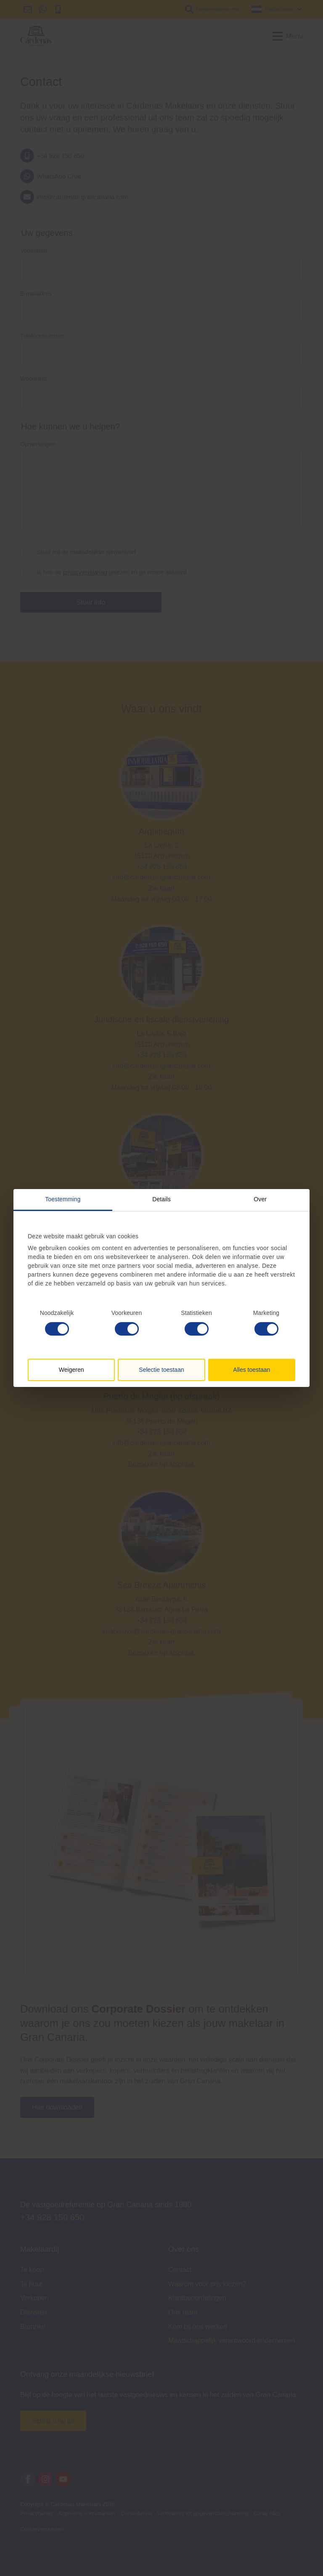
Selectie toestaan (161, 1369)
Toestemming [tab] (62, 1199)
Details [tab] (161, 1199)
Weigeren (71, 1369)
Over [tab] (260, 1199)
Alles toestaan (251, 1369)
